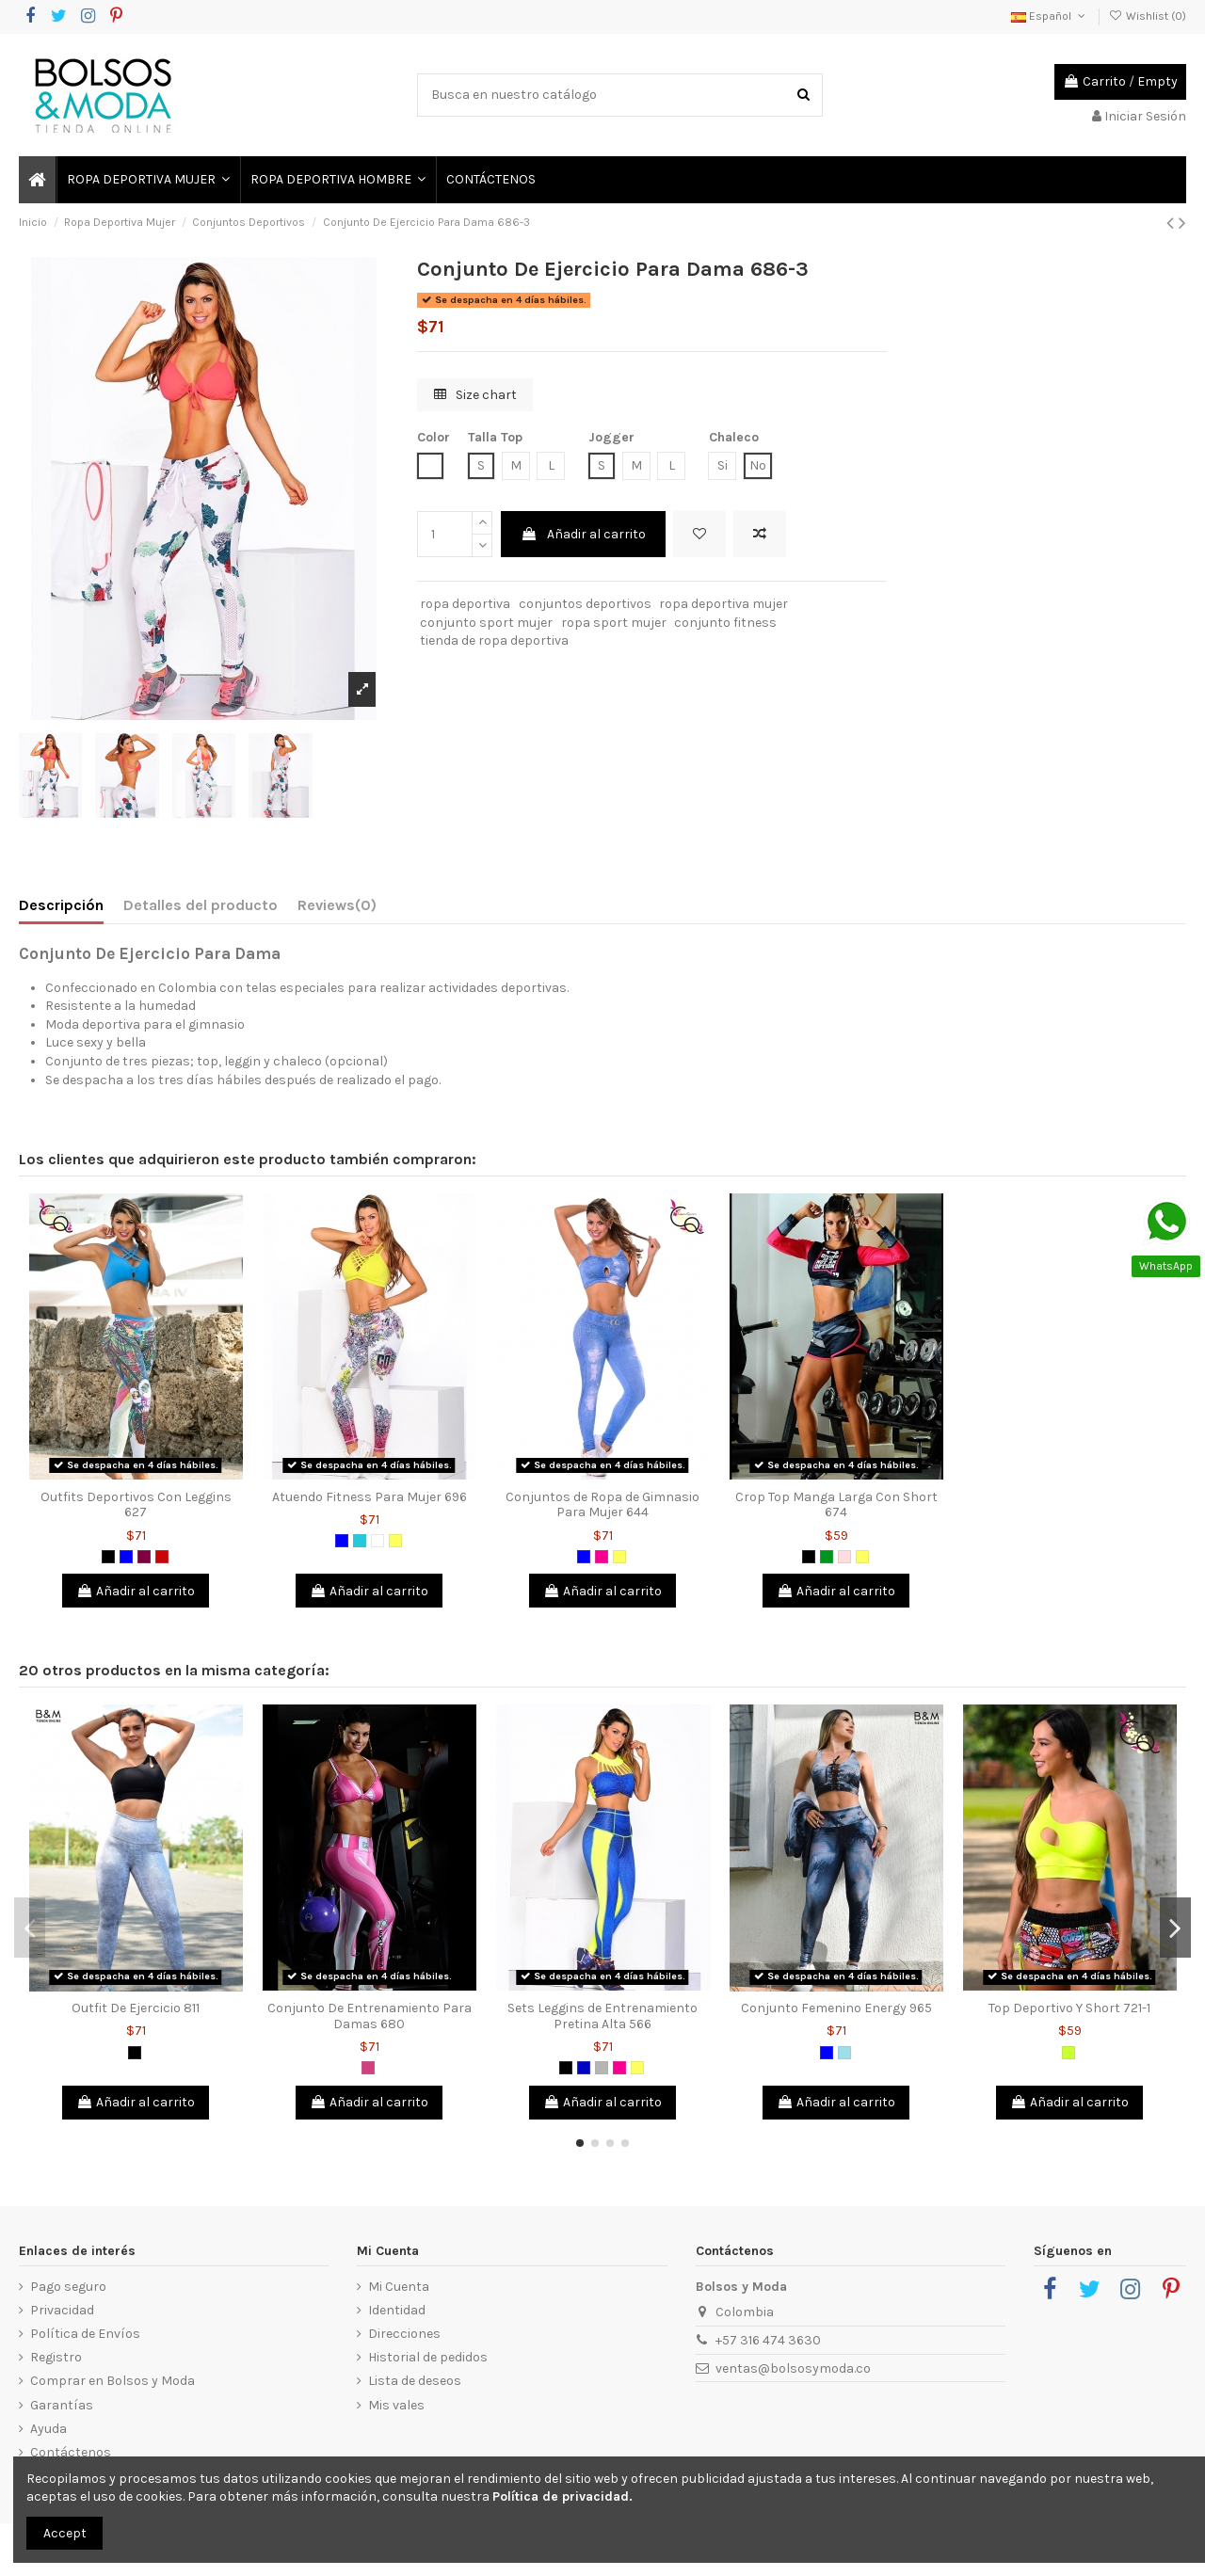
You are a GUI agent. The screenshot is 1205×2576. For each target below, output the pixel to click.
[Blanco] (377, 1540)
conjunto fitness (725, 623)
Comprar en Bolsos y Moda (112, 2381)
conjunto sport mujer (486, 623)
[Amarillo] (395, 1540)
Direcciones (404, 2334)
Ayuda (48, 2429)
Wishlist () (1147, 16)
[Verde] (826, 1556)
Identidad (397, 2310)
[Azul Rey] (583, 2067)
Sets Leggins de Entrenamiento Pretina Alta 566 (602, 2016)
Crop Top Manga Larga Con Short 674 (836, 1505)
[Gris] (601, 2067)
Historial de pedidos (428, 2357)
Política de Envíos (85, 2334)
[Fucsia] (601, 1556)
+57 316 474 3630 (768, 2340)
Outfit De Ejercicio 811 (136, 2008)
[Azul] (126, 1556)
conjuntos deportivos (585, 604)
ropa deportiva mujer (723, 604)
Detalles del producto (200, 905)
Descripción (61, 905)
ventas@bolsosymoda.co (793, 2368)
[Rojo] (162, 1556)
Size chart (475, 395)
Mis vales (396, 2405)
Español (1049, 16)
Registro (56, 2357)
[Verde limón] (1068, 2052)
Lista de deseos (414, 2381)
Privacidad (62, 2310)
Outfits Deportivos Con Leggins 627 (136, 1505)
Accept (65, 2533)
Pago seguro (68, 2287)
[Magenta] (368, 2067)
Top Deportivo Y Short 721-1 (1069, 2008)
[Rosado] (844, 1556)
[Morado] (144, 1556)
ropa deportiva (465, 604)
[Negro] (108, 1556)
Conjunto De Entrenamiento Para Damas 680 (369, 2016)
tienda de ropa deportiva (494, 640)
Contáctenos (70, 2452)
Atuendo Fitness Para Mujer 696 (369, 1497)
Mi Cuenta (398, 2287)
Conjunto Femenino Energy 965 (836, 2008)
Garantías (61, 2405)
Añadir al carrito (583, 534)
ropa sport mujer (614, 623)
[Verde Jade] (359, 1540)
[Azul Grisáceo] (844, 2052)
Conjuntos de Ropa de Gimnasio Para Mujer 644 (602, 1505)
